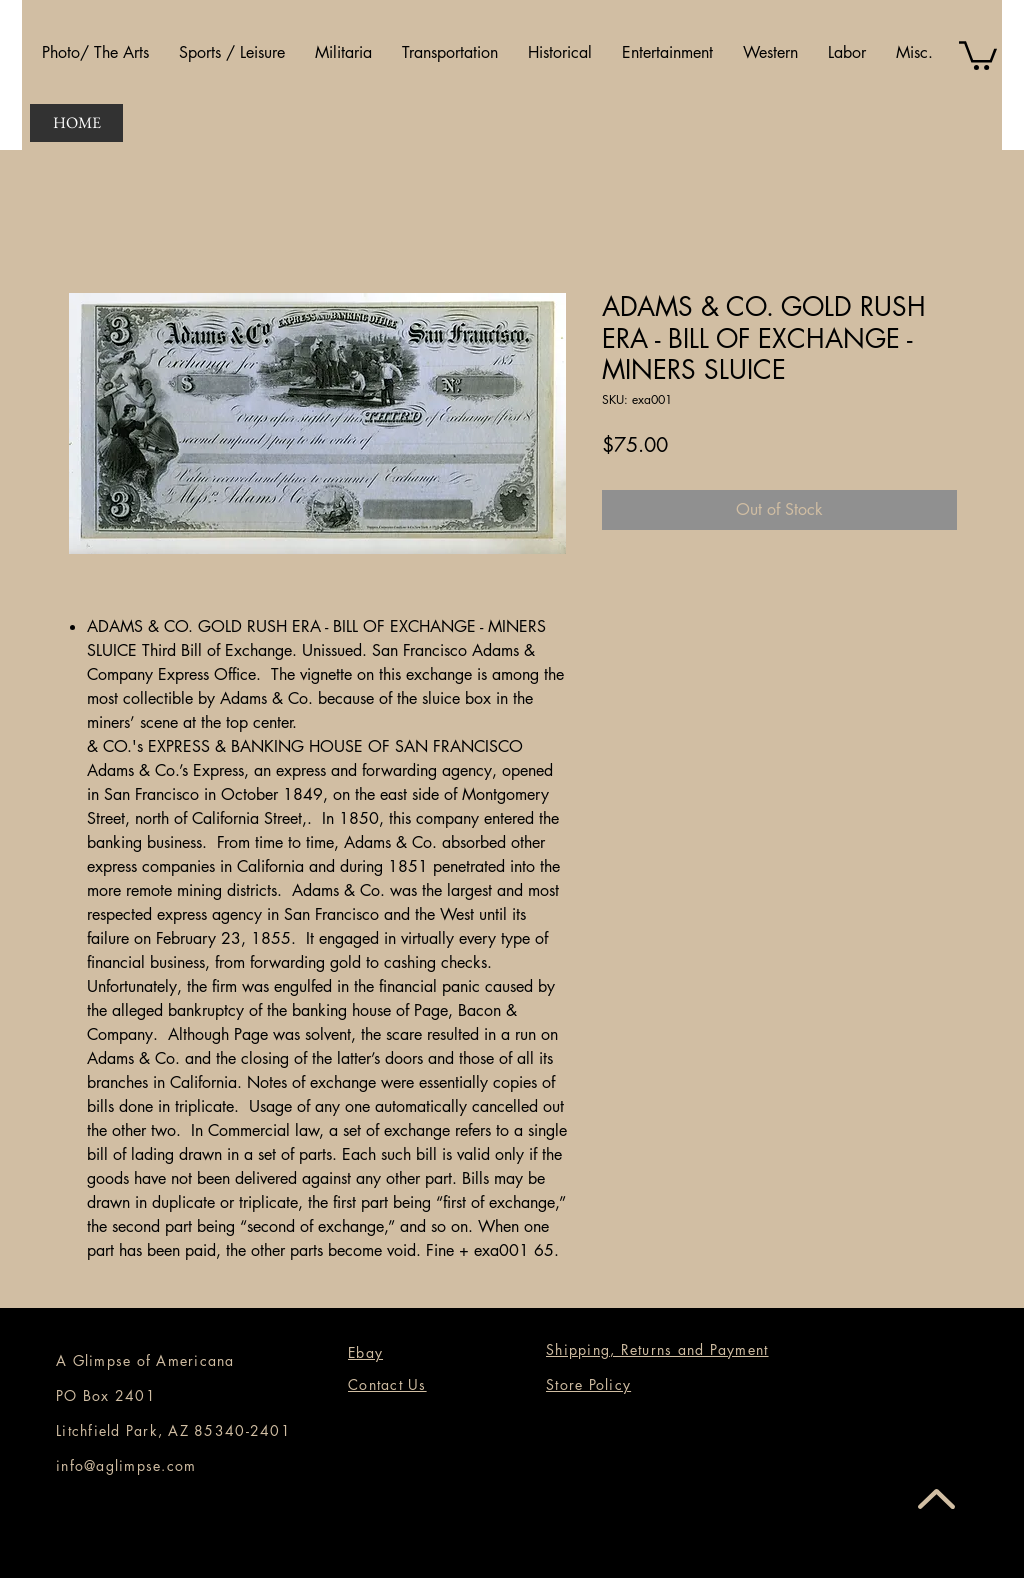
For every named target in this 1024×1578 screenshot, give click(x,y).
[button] (95, 53)
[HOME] (76, 123)
